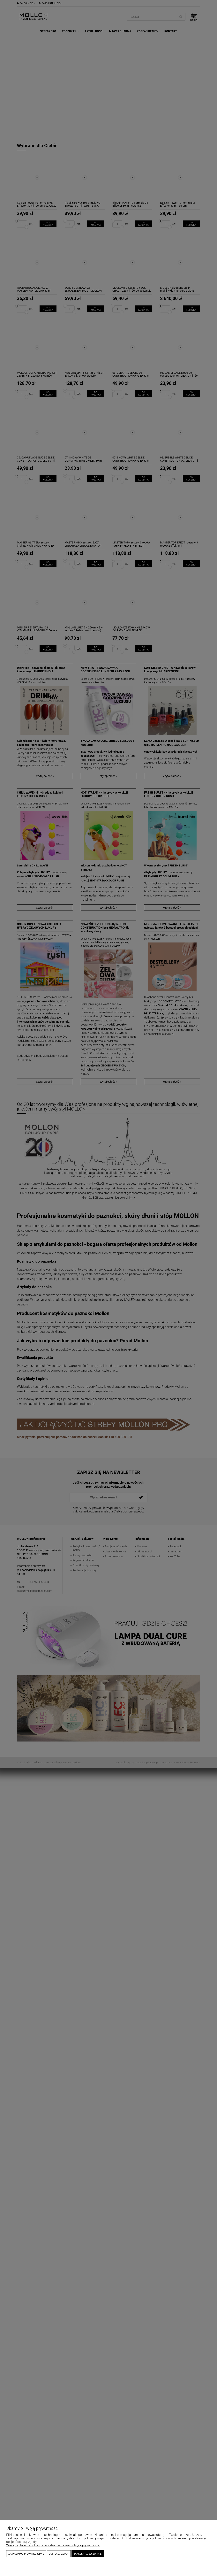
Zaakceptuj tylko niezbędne (26, 2553)
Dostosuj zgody (59, 2553)
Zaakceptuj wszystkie (87, 2553)
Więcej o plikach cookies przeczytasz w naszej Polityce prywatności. (53, 2545)
